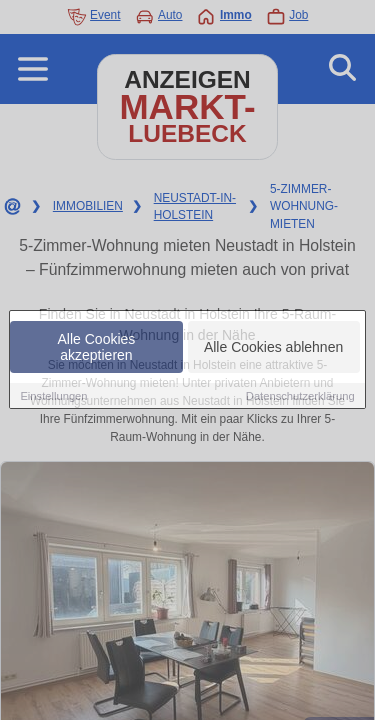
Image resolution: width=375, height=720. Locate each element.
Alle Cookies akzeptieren (97, 348)
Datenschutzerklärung (300, 397)
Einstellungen (53, 397)
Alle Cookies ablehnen (273, 348)
